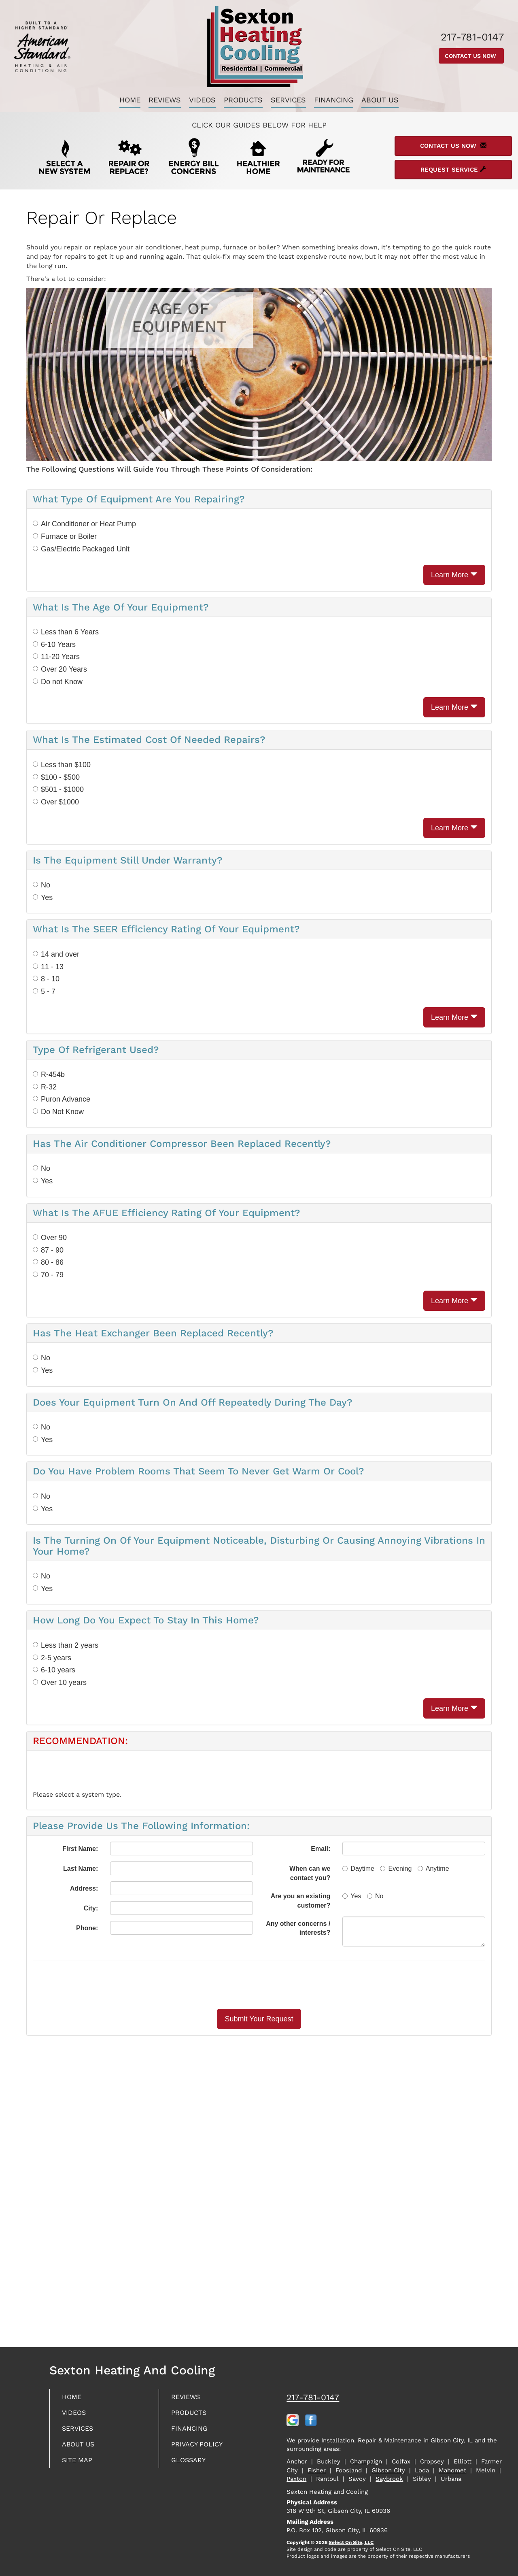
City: (91, 1908)
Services (288, 100)
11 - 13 (48, 967)
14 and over (56, 954)
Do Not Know (58, 1112)
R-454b (49, 1074)
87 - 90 (48, 1250)
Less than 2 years (65, 1645)
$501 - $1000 (58, 789)
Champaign (366, 2461)
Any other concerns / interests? (298, 1928)
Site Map (79, 2463)
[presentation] (287, 1985)
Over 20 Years (60, 669)
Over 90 (50, 1238)
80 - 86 (48, 1262)
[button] (259, 2019)
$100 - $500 (56, 777)
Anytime (433, 1868)
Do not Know (58, 682)
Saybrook (389, 2478)
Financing (333, 100)
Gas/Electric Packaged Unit (81, 549)
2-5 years (52, 1658)
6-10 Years (54, 644)
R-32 (45, 1087)
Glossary (190, 2463)
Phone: (87, 1928)
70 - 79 (48, 1275)
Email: (320, 1848)
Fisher (317, 2470)
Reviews (165, 100)
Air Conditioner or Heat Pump (84, 524)
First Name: (80, 1848)
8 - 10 (46, 979)
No (41, 885)
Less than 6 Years (66, 632)
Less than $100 (62, 765)
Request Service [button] (453, 169)
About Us (380, 100)
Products (243, 100)
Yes (43, 897)
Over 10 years (60, 1682)
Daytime (358, 1868)
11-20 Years (56, 657)
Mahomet (452, 2470)
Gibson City (388, 2470)
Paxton (296, 2478)
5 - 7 (44, 991)
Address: (84, 1888)
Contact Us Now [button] (471, 56)
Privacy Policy (199, 2447)
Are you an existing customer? (301, 1901)
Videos (202, 100)
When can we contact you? (309, 1873)
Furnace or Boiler (65, 536)
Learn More (454, 574)
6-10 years (54, 1670)
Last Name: (80, 1868)
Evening (396, 1868)
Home (129, 100)
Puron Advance (61, 1099)
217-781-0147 (313, 2397)
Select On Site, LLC (351, 2542)
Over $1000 (56, 802)
